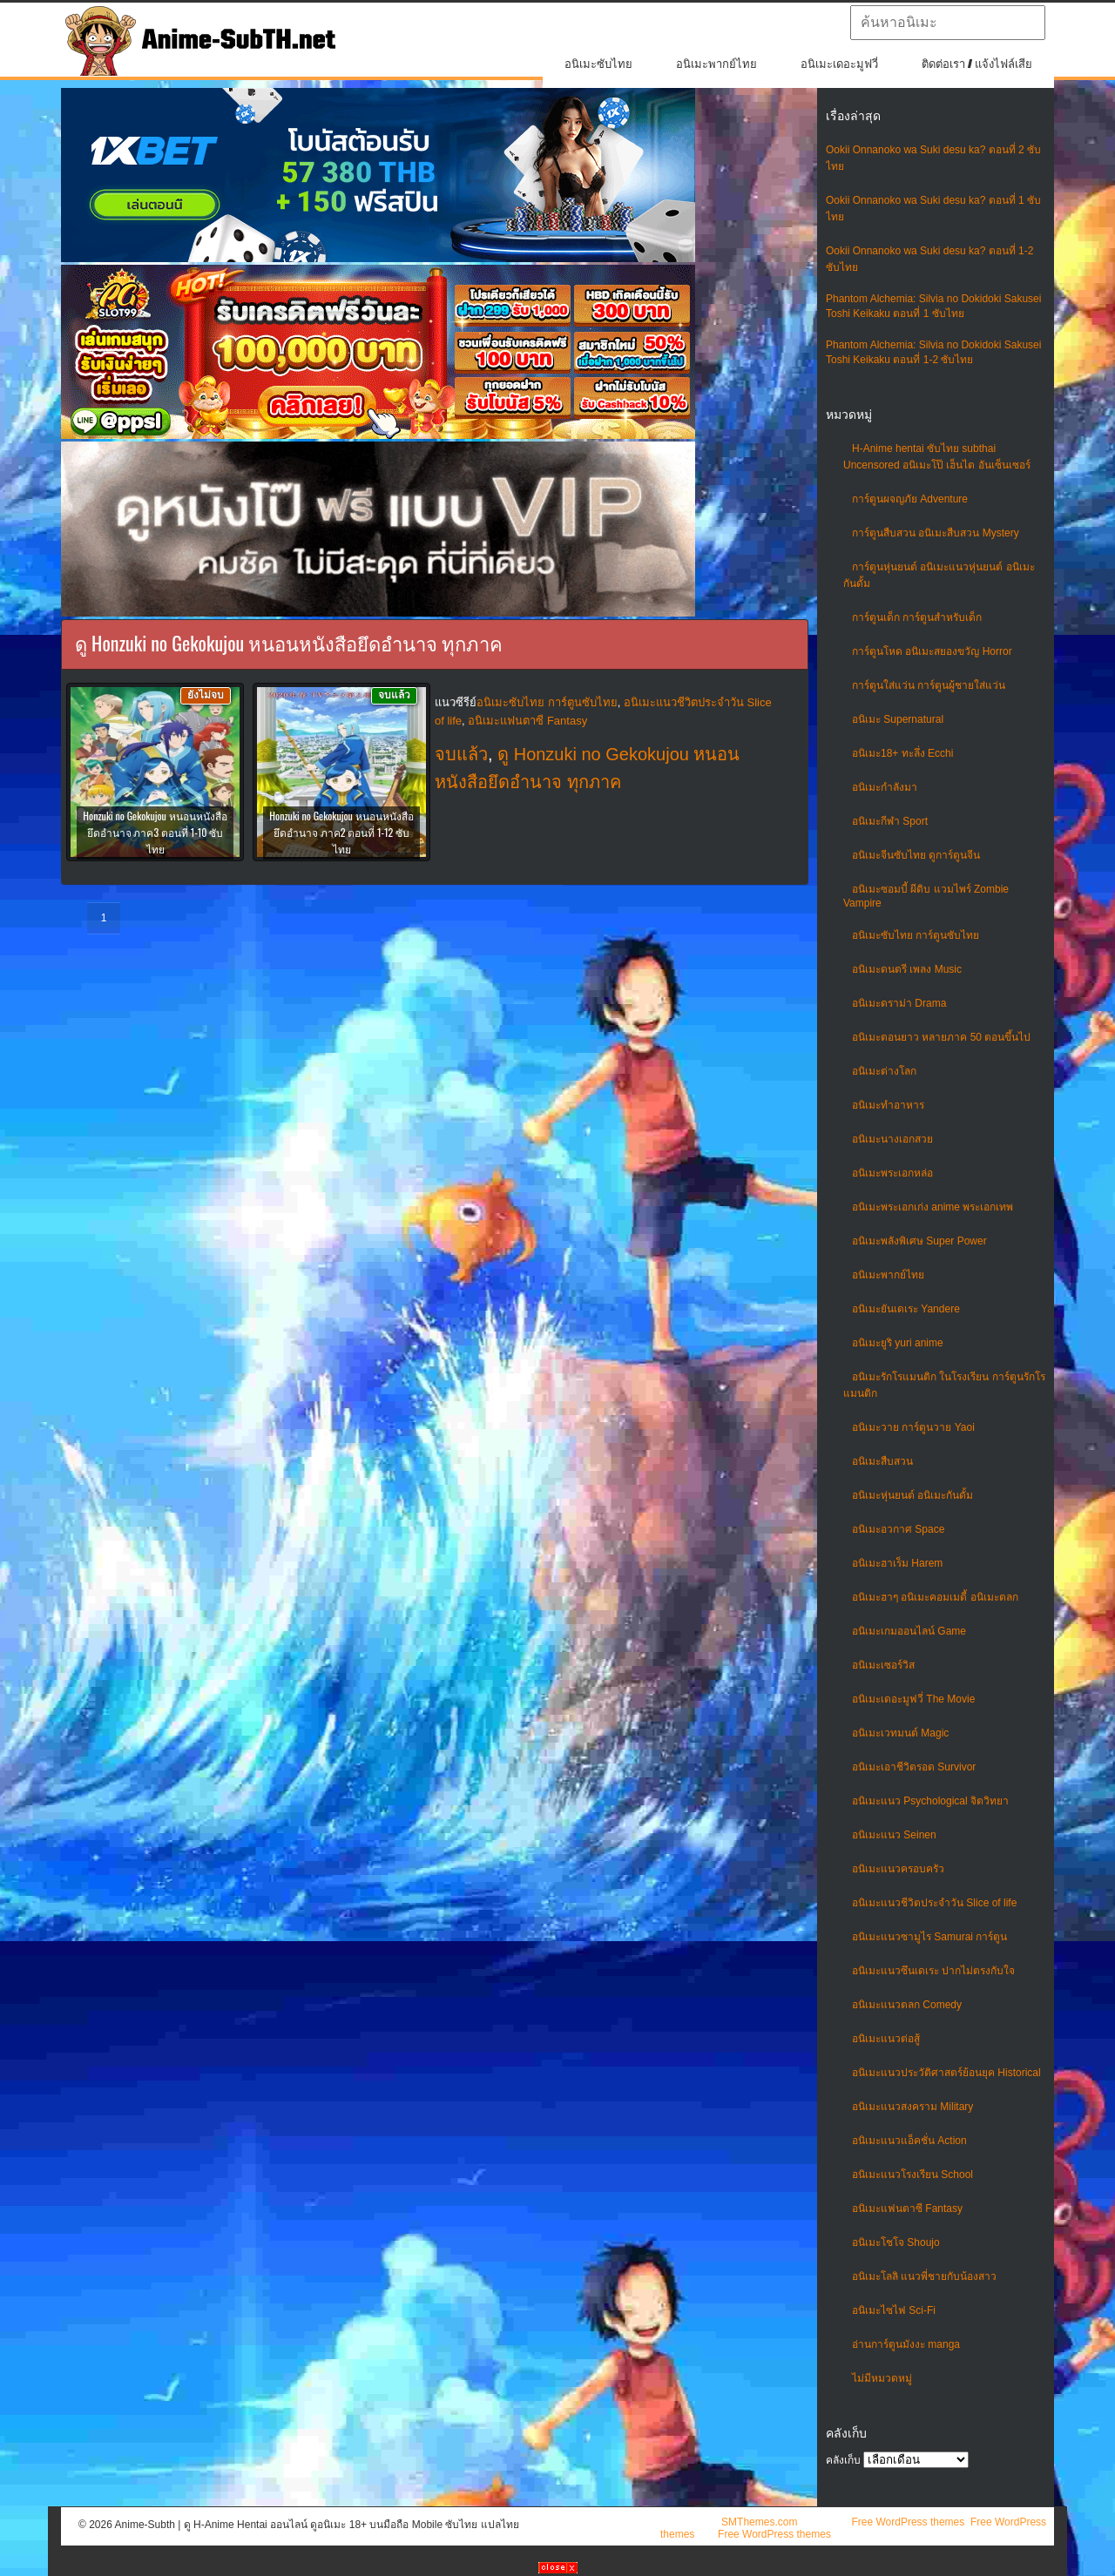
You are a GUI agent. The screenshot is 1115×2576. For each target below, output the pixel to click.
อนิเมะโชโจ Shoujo (896, 2242)
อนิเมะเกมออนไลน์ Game (909, 1631)
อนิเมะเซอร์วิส (883, 1665)
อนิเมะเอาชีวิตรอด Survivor (914, 1767)
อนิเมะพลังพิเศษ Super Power (919, 1241)
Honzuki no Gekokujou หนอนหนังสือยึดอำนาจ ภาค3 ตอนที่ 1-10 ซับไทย (154, 832)
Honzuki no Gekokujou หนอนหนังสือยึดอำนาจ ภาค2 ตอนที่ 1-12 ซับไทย (341, 832)
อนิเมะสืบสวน (882, 1461)
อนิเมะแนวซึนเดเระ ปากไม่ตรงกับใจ (933, 1971)
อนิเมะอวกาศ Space (898, 1529)
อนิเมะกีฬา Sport (890, 821)
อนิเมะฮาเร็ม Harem (897, 1563)
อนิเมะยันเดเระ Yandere (906, 1309)
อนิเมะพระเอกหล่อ (892, 1173)
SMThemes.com (759, 2522)
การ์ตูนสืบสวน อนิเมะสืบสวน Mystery (935, 533)
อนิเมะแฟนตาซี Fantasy (907, 2208)
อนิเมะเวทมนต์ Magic (900, 1733)
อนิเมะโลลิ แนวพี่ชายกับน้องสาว (924, 2276)
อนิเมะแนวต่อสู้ (886, 2039)
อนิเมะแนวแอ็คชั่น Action (909, 2140)
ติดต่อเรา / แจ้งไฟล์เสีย (977, 64)
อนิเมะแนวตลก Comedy (907, 2005)
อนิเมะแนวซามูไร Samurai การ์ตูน (929, 1937)
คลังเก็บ (843, 2460)
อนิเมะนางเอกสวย (892, 1139)
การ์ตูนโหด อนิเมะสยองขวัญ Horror (932, 651)
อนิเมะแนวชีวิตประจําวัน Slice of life (934, 1903)
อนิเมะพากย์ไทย (716, 64)
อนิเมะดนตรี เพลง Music (907, 969)
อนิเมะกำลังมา (884, 787)
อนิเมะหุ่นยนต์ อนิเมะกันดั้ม (912, 1495)
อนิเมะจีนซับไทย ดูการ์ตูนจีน (916, 855)
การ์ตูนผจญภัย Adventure (910, 499)
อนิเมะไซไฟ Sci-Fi (894, 2310)
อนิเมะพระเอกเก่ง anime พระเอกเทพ (932, 1207)
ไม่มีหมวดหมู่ (882, 2378)
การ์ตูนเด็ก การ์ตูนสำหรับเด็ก (917, 617)
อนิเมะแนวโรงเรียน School (912, 2174)
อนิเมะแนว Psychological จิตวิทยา (930, 1801)
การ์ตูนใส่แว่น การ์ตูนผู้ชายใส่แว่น (928, 685)
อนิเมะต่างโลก (884, 1071)
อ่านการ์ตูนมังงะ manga (906, 2344)
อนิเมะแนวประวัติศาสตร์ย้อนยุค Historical (946, 2073)
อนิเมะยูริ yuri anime (897, 1343)
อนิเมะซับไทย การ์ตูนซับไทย (915, 935)
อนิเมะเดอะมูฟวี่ (839, 64)
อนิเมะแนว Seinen (894, 1835)
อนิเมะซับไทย (598, 64)
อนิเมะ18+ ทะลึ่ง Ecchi (902, 753)
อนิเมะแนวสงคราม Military (912, 2107)
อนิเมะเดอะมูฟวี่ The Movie (913, 1699)
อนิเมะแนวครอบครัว (898, 1869)
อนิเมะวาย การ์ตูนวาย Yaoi (913, 1427)
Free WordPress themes (907, 2522)
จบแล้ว (461, 754)
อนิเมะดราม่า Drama (899, 1003)
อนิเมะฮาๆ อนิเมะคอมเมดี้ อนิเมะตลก (935, 1597)
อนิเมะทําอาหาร (888, 1105)
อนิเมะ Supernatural (897, 719)
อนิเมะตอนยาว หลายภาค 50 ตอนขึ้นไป (941, 1037)
